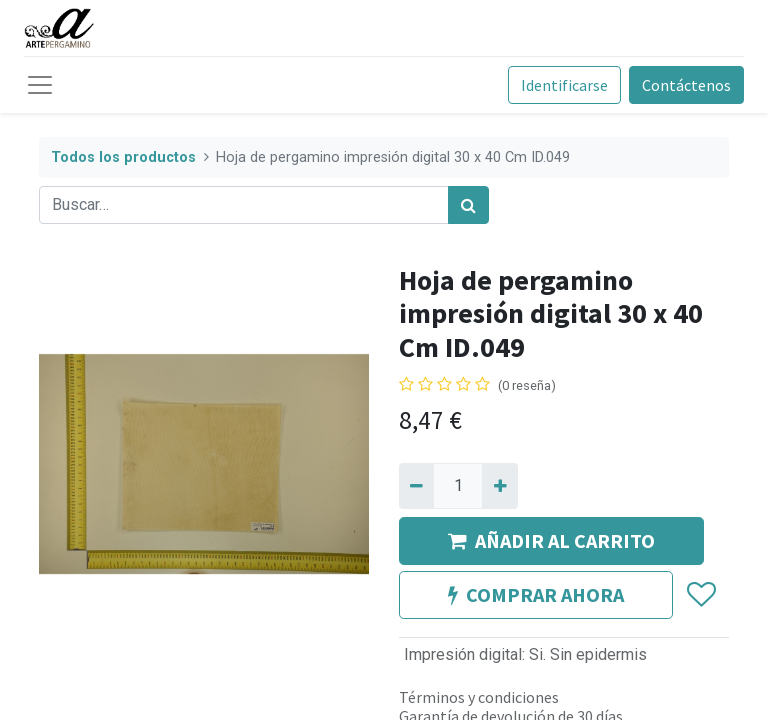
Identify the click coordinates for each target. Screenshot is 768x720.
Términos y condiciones (479, 697)
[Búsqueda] (468, 205)
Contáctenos (686, 85)
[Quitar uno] (416, 486)
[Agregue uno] (499, 486)
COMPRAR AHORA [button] (536, 594)
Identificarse (564, 85)
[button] (700, 596)
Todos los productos (123, 157)
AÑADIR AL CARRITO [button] (551, 540)
